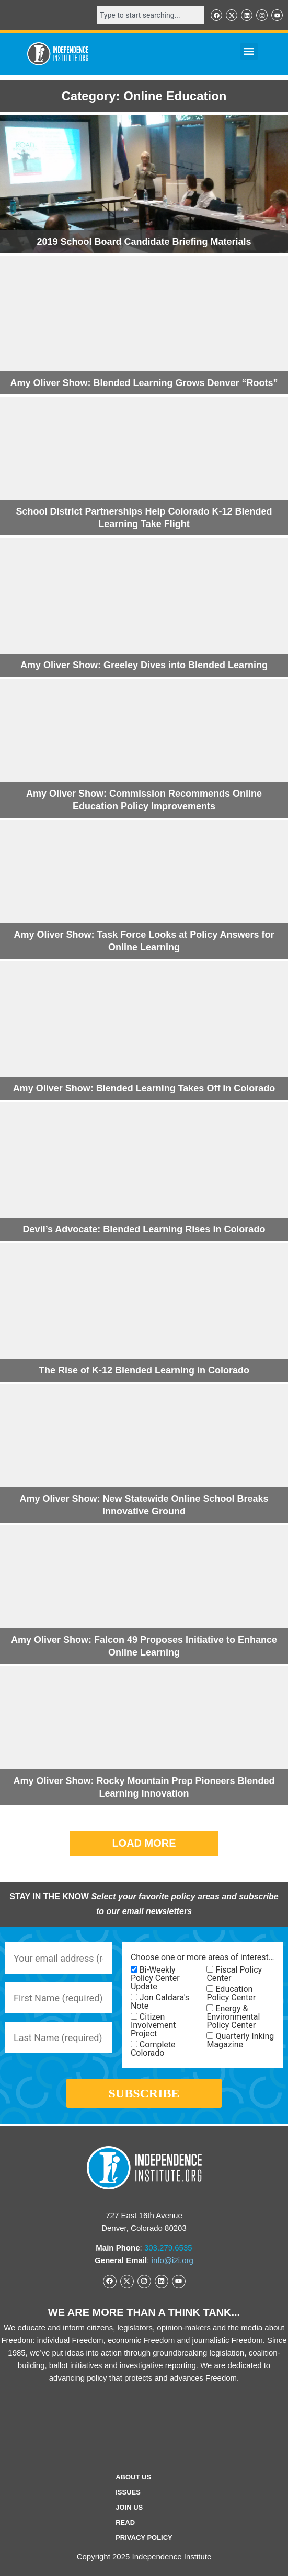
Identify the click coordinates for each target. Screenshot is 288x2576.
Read (125, 2522)
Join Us (129, 2507)
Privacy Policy (144, 2538)
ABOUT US (133, 2477)
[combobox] (150, 15)
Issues (128, 2492)
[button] (249, 51)
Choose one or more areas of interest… (202, 1957)
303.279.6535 (168, 2247)
